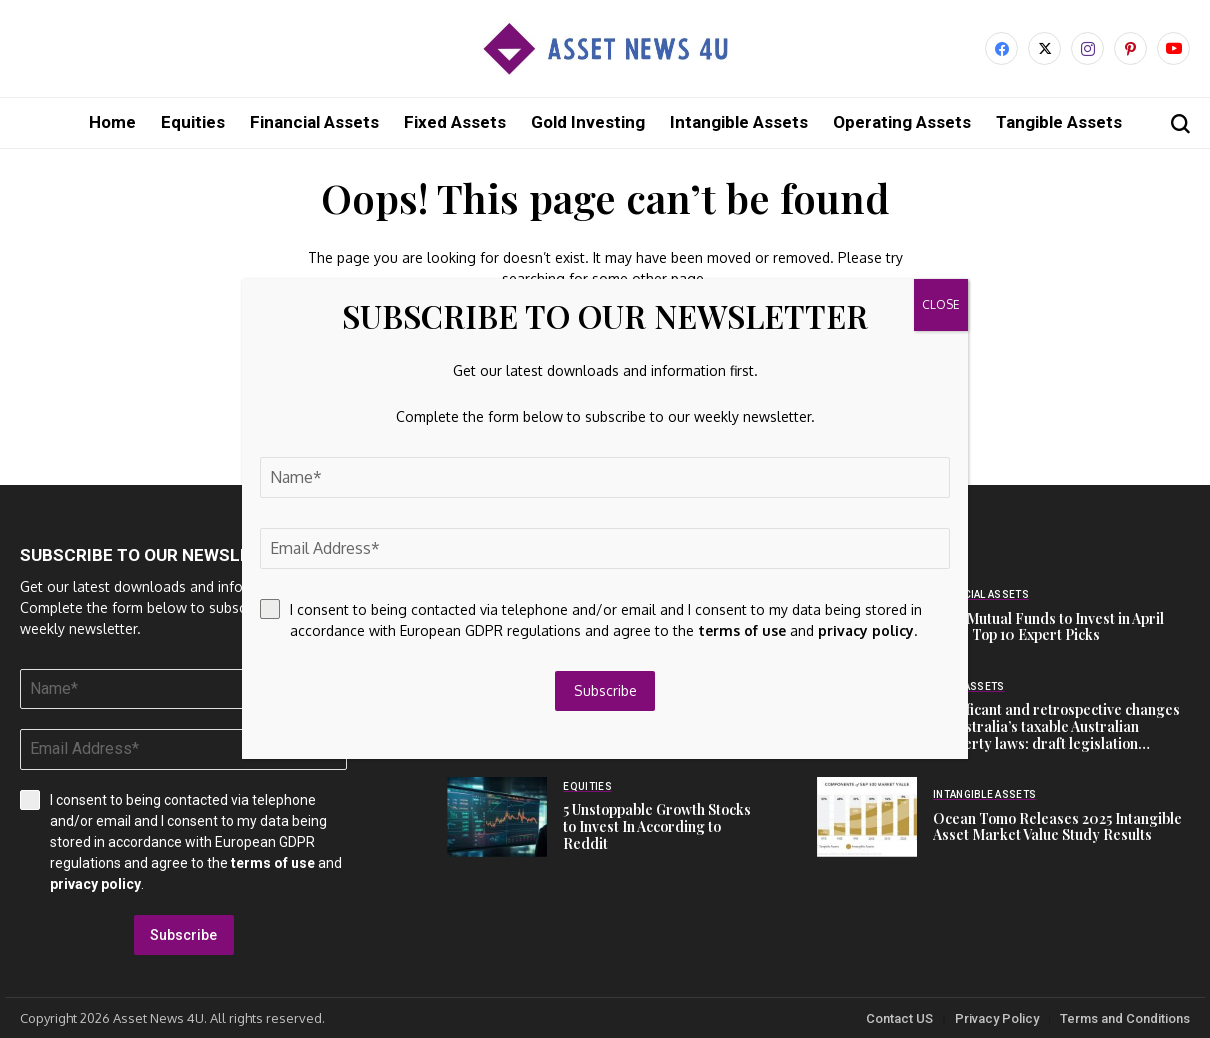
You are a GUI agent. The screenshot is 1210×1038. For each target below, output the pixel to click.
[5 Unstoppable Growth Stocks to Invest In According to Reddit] (497, 816)
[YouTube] (1173, 48)
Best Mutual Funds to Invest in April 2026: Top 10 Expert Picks (1048, 626)
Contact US (899, 1017)
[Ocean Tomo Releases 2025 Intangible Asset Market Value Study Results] (867, 816)
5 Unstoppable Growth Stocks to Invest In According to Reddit (657, 825)
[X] (1044, 48)
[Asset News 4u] (605, 48)
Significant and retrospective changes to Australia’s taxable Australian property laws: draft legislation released (1056, 733)
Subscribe (183, 934)
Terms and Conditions (1125, 1017)
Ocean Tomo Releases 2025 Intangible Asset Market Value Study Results (1057, 826)
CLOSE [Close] (941, 304)
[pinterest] (1130, 48)
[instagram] (1087, 48)
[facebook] (1001, 48)
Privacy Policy (997, 1017)
